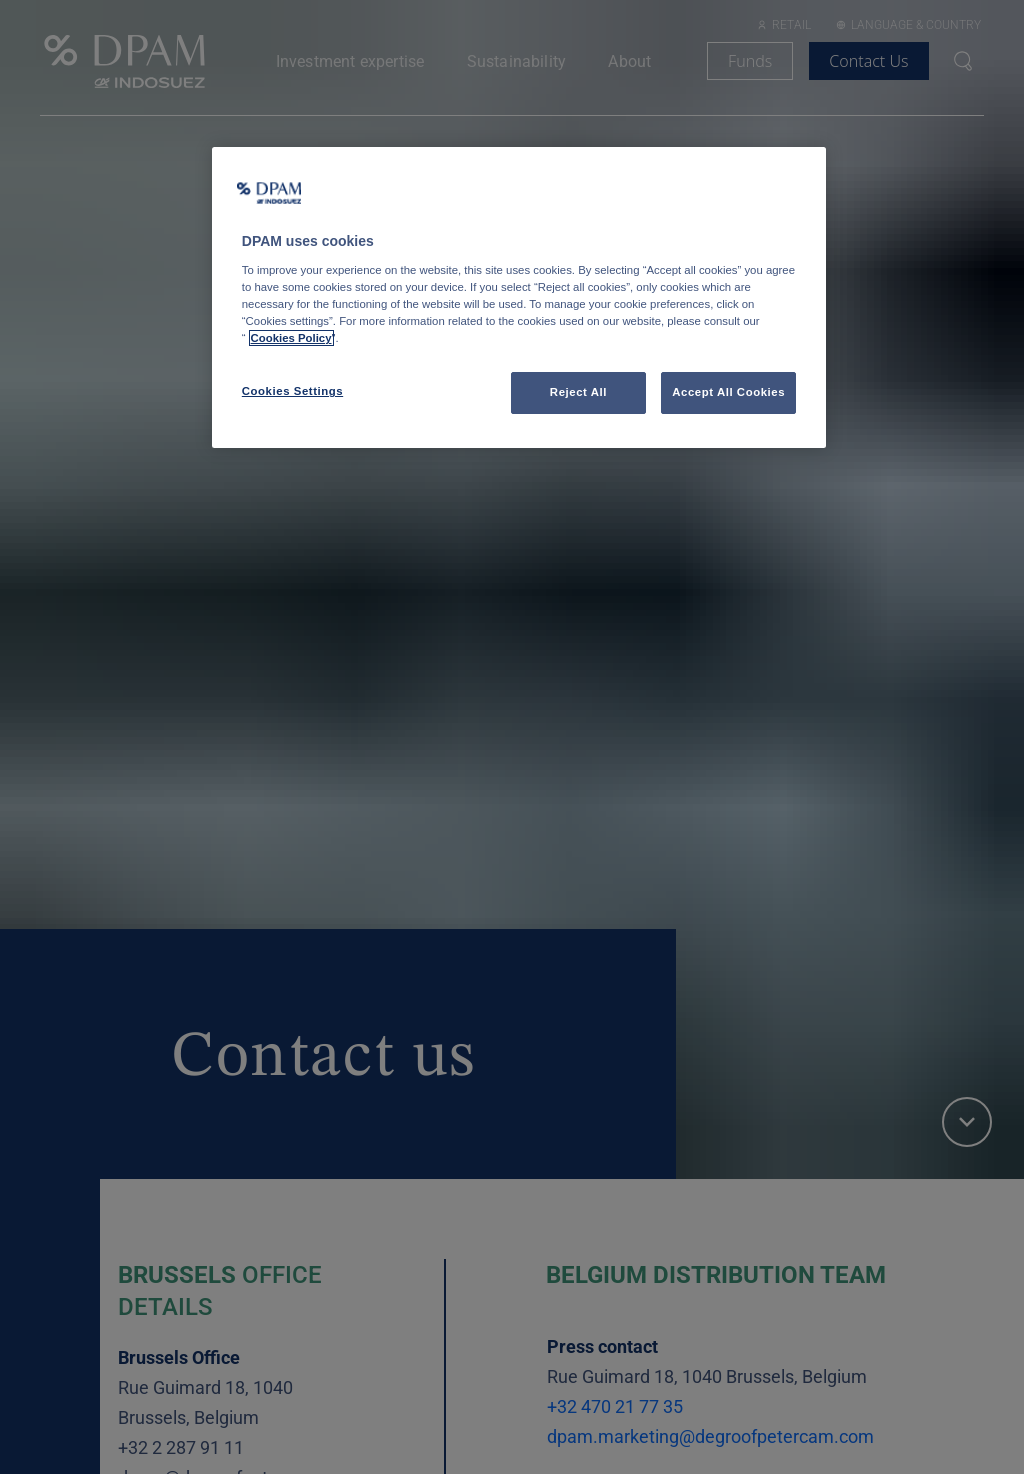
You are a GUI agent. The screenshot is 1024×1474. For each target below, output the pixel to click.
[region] (519, 297)
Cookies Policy (291, 338)
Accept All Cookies (728, 392)
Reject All (578, 392)
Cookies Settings (292, 391)
